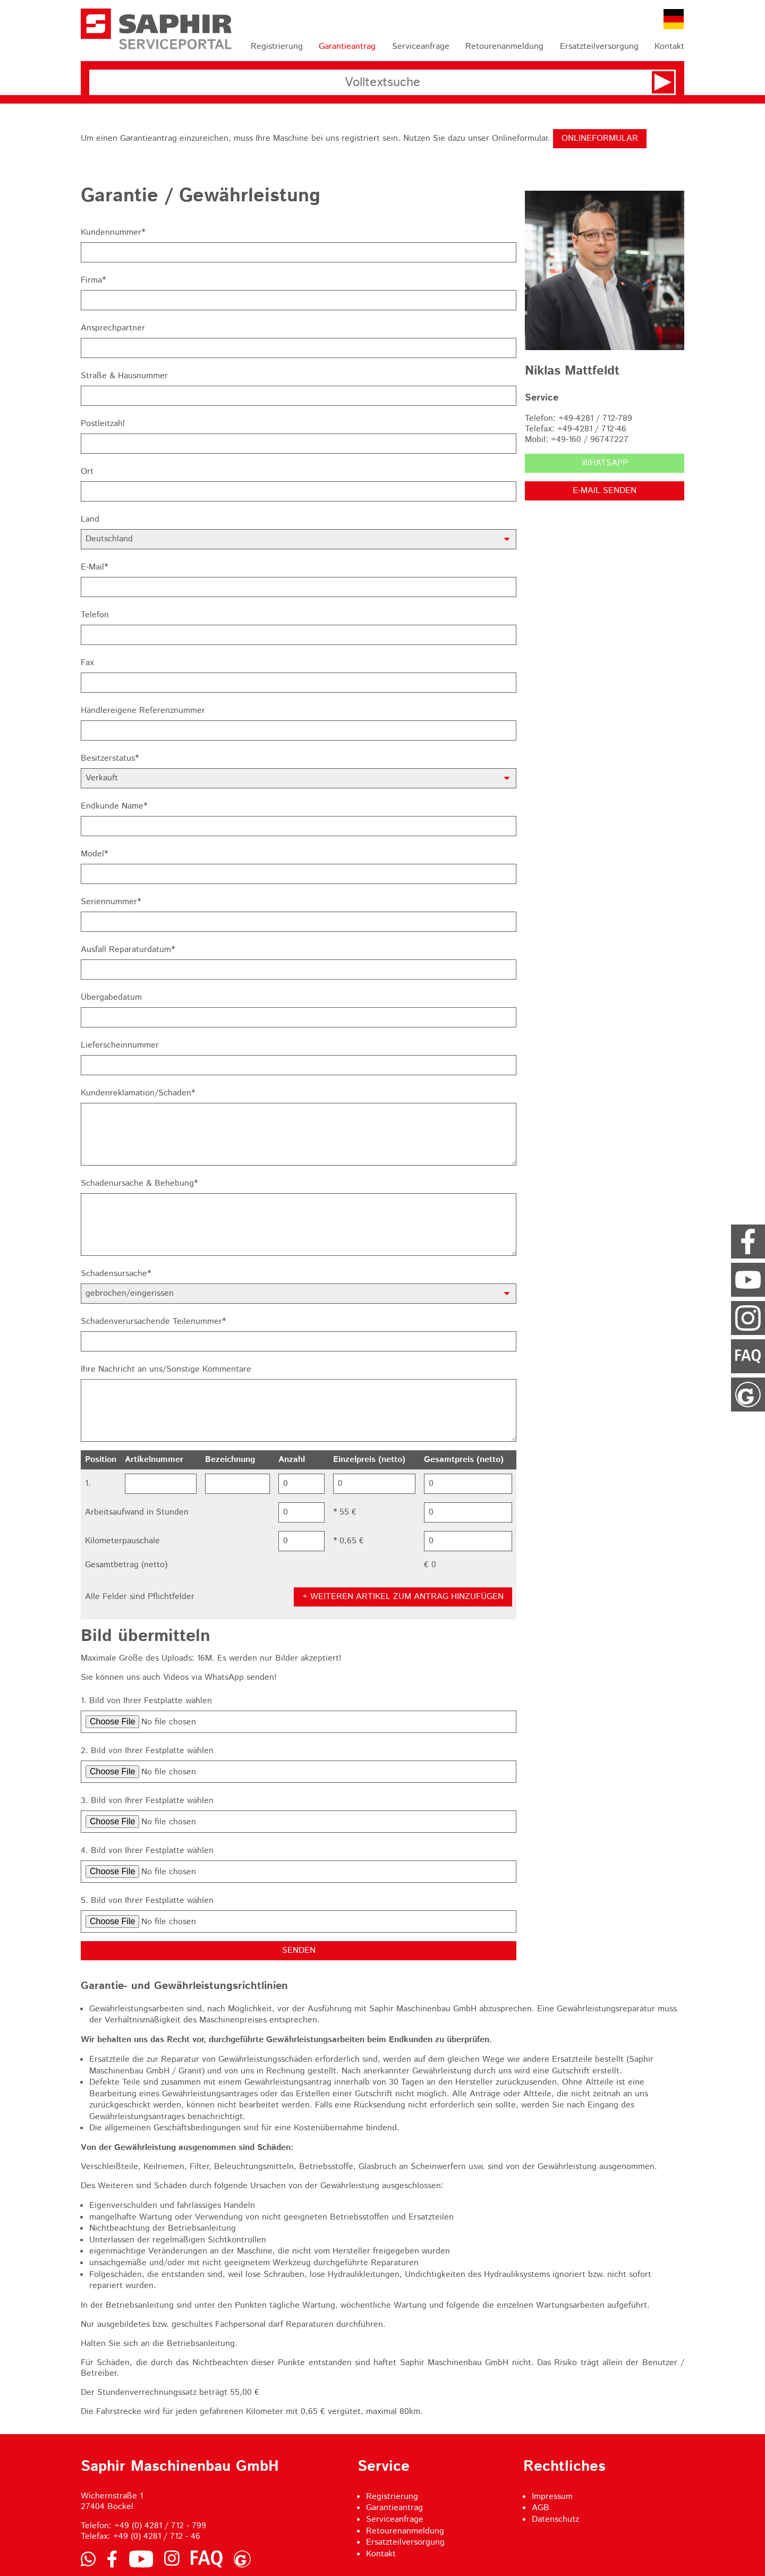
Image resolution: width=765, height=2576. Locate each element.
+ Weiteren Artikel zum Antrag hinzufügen (403, 1597)
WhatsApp (605, 463)
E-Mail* (94, 567)
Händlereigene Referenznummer (143, 710)
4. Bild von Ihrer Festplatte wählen (147, 1851)
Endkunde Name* (114, 806)
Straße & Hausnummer (124, 376)
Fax (87, 663)
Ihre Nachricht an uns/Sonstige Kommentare (166, 1369)
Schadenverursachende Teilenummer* (153, 1321)
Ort (87, 471)
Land (90, 519)
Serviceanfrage (420, 46)
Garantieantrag (347, 46)
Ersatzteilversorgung (599, 46)
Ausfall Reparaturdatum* (128, 950)
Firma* (93, 280)
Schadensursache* (116, 1274)
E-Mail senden (604, 490)
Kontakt (669, 46)
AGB (540, 2508)
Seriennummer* (111, 902)
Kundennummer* (113, 232)
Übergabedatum (111, 997)
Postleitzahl (103, 424)
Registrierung (277, 46)
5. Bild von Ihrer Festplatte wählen (147, 1900)
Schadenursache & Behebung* (139, 1183)
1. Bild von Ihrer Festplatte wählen (146, 1701)
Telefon (95, 615)
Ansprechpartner (113, 328)
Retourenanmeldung (504, 46)
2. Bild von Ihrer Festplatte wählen (147, 1751)
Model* (94, 854)
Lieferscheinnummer (120, 1045)
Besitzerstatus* (110, 758)
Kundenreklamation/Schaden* (138, 1093)
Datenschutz (555, 2519)
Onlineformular (600, 138)
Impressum (552, 2496)
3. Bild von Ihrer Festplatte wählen (147, 1801)
